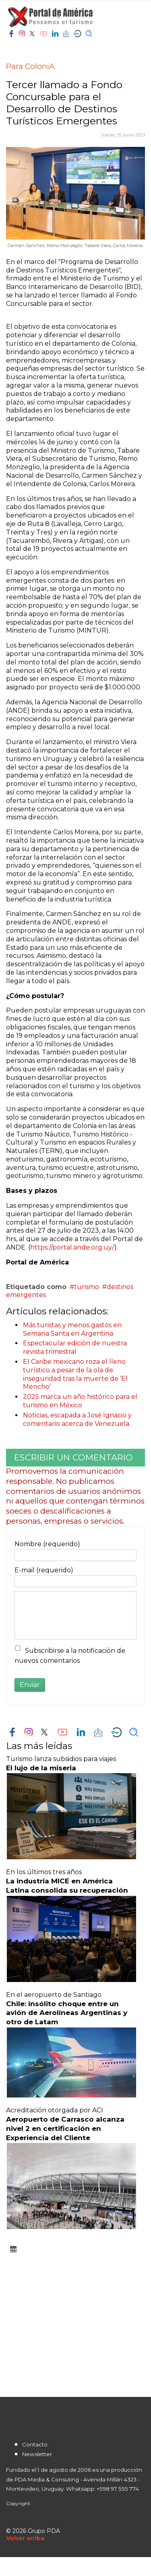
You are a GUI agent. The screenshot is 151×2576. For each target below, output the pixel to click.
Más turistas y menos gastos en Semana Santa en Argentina (72, 1329)
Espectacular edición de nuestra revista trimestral (75, 1347)
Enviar (30, 1685)
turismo (86, 1287)
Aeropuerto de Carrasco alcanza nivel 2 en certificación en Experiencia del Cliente (65, 2128)
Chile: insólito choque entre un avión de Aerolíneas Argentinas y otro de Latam (66, 2013)
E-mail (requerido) (43, 1570)
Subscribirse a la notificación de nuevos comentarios (69, 1655)
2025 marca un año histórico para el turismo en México (80, 1401)
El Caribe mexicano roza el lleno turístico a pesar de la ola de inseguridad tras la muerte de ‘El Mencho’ (75, 1374)
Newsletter (37, 2454)
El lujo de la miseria (41, 1768)
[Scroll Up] (25, 2538)
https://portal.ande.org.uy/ (72, 1247)
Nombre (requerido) (47, 1544)
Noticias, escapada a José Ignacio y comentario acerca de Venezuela (77, 1419)
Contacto (35, 2444)
